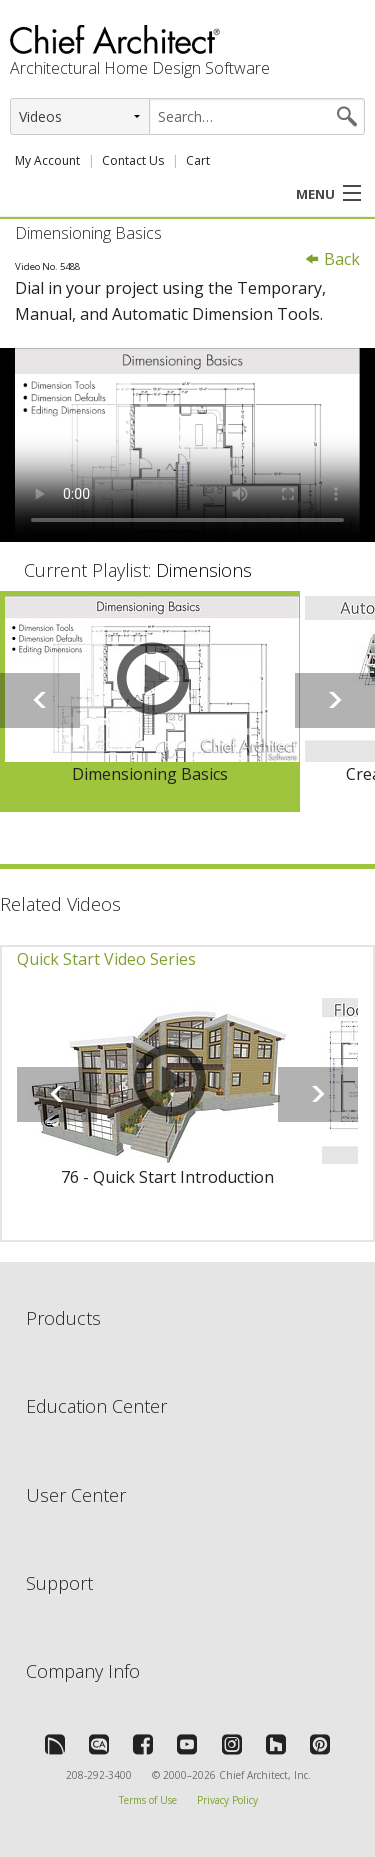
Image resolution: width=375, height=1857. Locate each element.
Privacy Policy (227, 1800)
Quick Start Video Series (106, 959)
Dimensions (204, 570)
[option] (150, 702)
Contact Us (133, 160)
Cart (198, 160)
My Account (47, 160)
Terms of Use (148, 1800)
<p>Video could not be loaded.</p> (187, 445)
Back (332, 259)
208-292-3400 (99, 1775)
